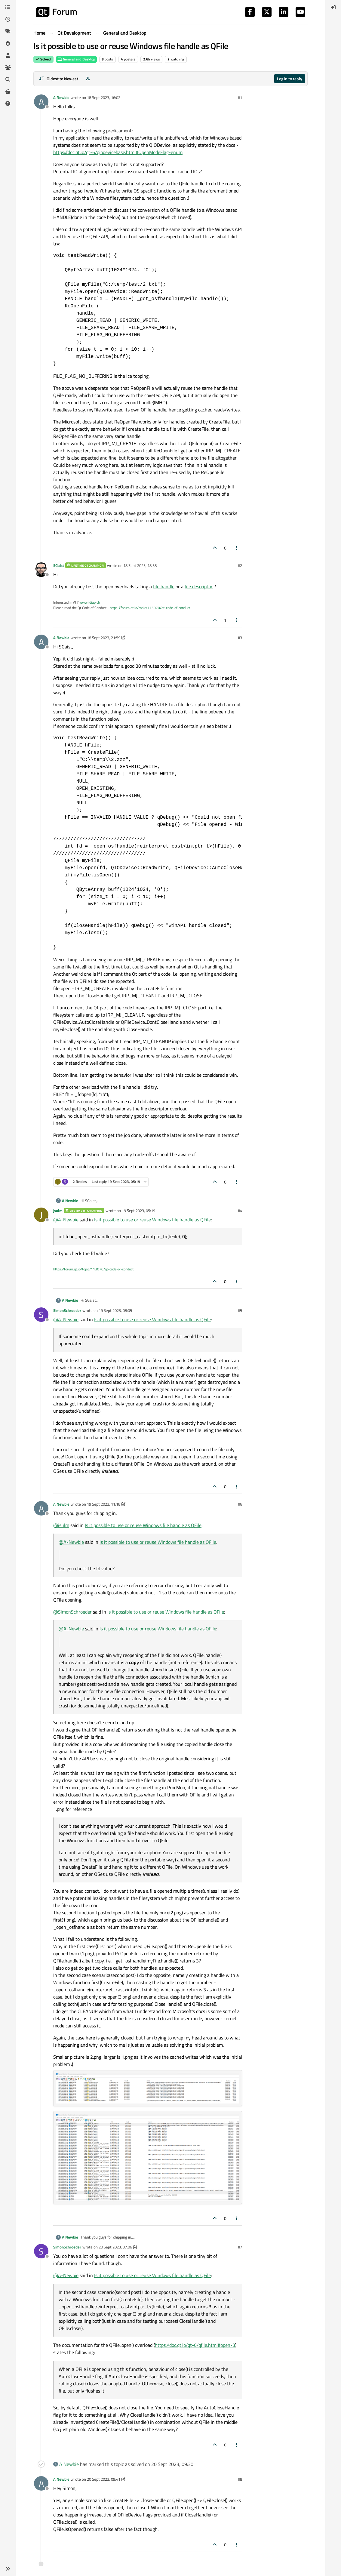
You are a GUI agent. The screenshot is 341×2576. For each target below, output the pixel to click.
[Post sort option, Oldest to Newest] (58, 78)
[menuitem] (333, 7)
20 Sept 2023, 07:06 (115, 2247)
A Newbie (61, 97)
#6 (240, 1504)
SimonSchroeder (67, 1310)
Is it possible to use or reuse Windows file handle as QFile (152, 1219)
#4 (240, 1211)
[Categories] (7, 7)
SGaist (58, 565)
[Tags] (7, 31)
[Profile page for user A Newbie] (41, 101)
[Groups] (7, 67)
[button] (7, 2569)
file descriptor (199, 586)
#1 (240, 97)
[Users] (7, 55)
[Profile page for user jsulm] (41, 1215)
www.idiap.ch (89, 602)
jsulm (58, 1211)
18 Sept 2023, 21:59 (103, 638)
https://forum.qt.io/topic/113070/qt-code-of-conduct (150, 608)
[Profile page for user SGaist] (41, 569)
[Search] (7, 79)
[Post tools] (237, 547)
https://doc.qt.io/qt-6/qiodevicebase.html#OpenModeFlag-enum (118, 152)
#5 (240, 1310)
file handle (163, 586)
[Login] (333, 7)
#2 (240, 565)
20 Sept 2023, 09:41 (103, 2479)
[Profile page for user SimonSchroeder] (41, 1314)
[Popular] (7, 43)
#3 (240, 638)
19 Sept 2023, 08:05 (115, 1310)
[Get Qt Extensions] (7, 91)
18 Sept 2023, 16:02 (103, 97)
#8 (240, 2479)
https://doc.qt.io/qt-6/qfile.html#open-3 (195, 2345)
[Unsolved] (7, 103)
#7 (240, 2247)
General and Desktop (76, 59)
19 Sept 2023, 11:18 (103, 1504)
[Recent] (7, 19)
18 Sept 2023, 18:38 (140, 565)
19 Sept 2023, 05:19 (138, 1211)
